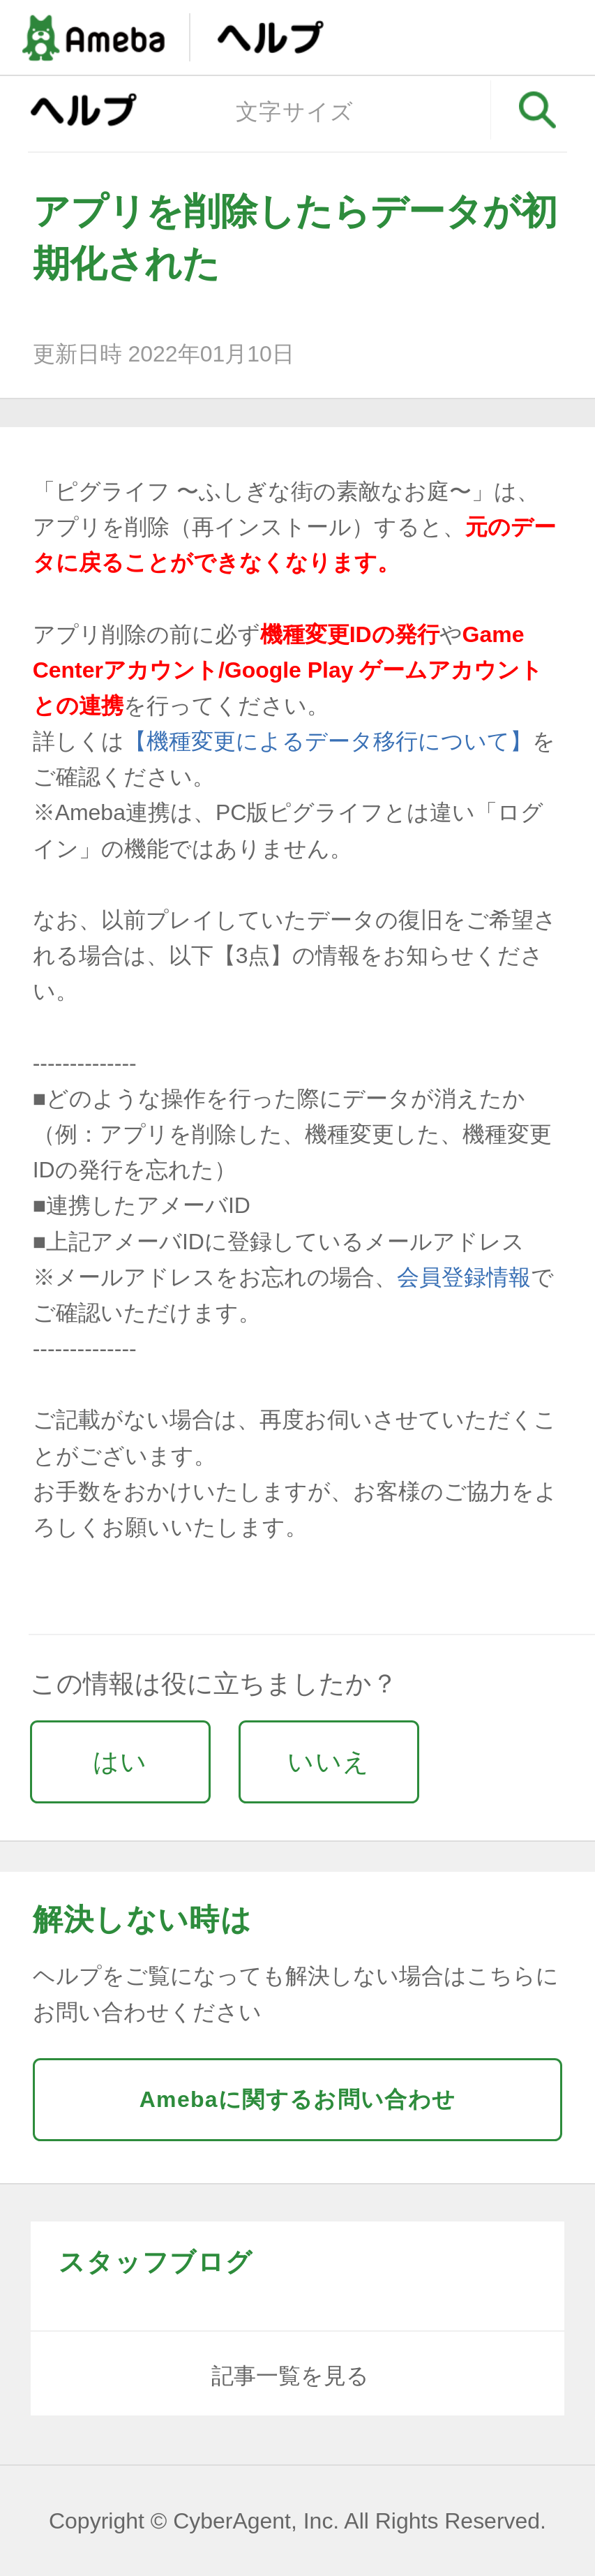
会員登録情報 (464, 1277)
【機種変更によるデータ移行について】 (328, 741)
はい (120, 1761)
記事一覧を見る (290, 2375)
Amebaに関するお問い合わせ (298, 2099)
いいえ (328, 1761)
